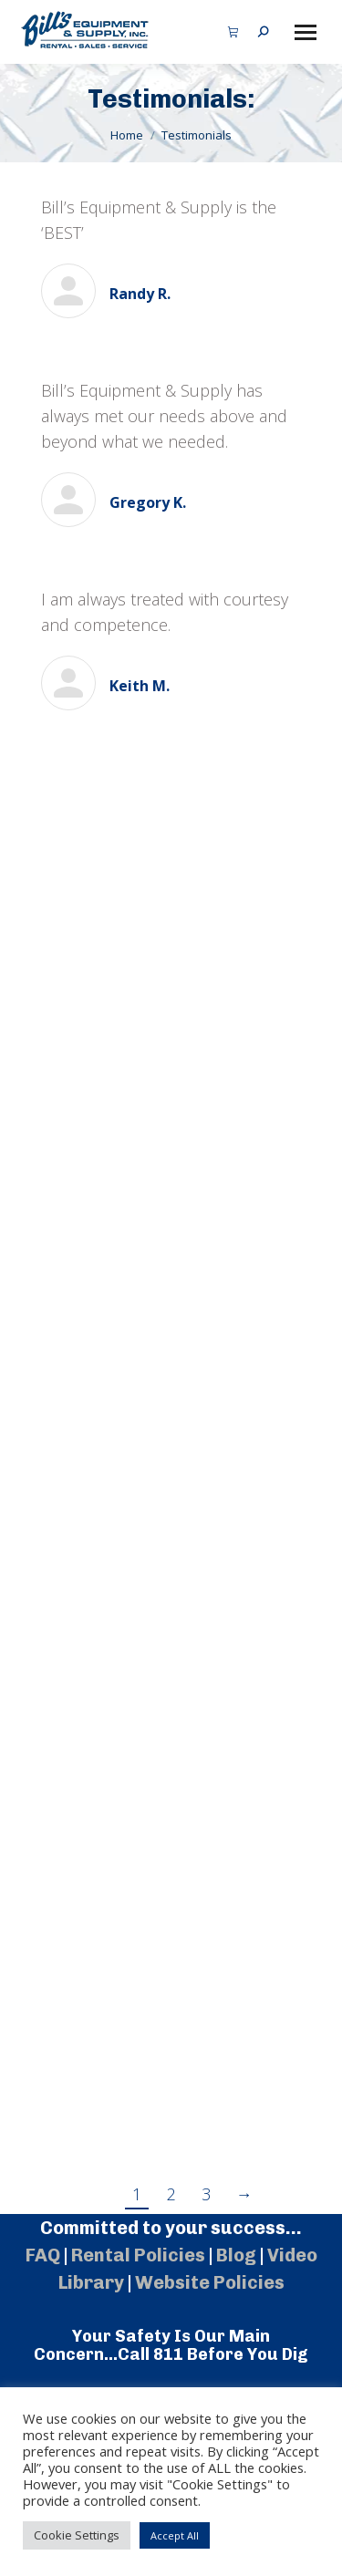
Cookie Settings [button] (76, 2535)
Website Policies (210, 2282)
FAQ (43, 2255)
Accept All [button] (174, 2535)
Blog (236, 2255)
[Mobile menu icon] (305, 32)
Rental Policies (138, 2255)
